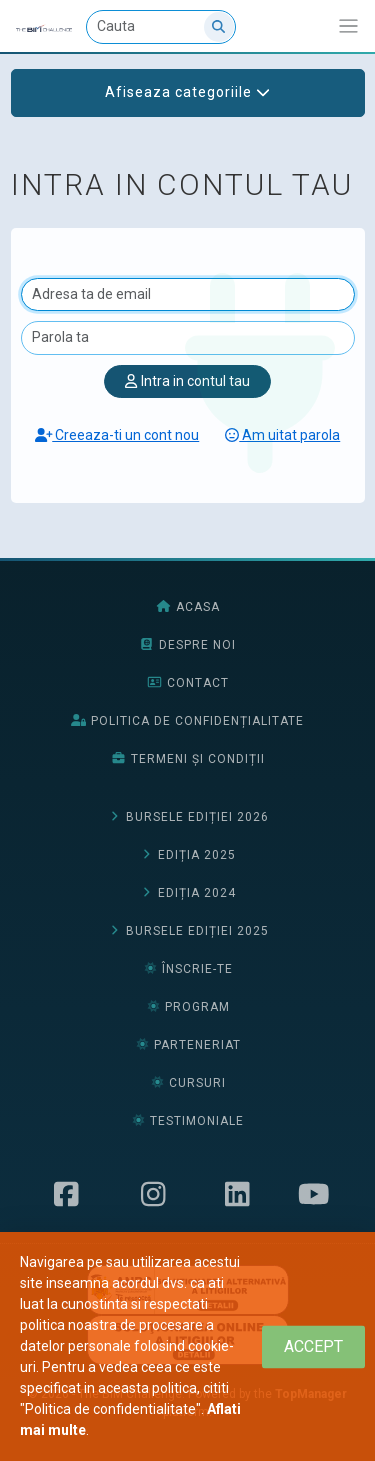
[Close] (313, 1346)
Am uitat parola (282, 435)
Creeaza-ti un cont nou (117, 435)
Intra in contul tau (187, 381)
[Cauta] (161, 27)
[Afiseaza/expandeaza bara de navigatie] (348, 26)
